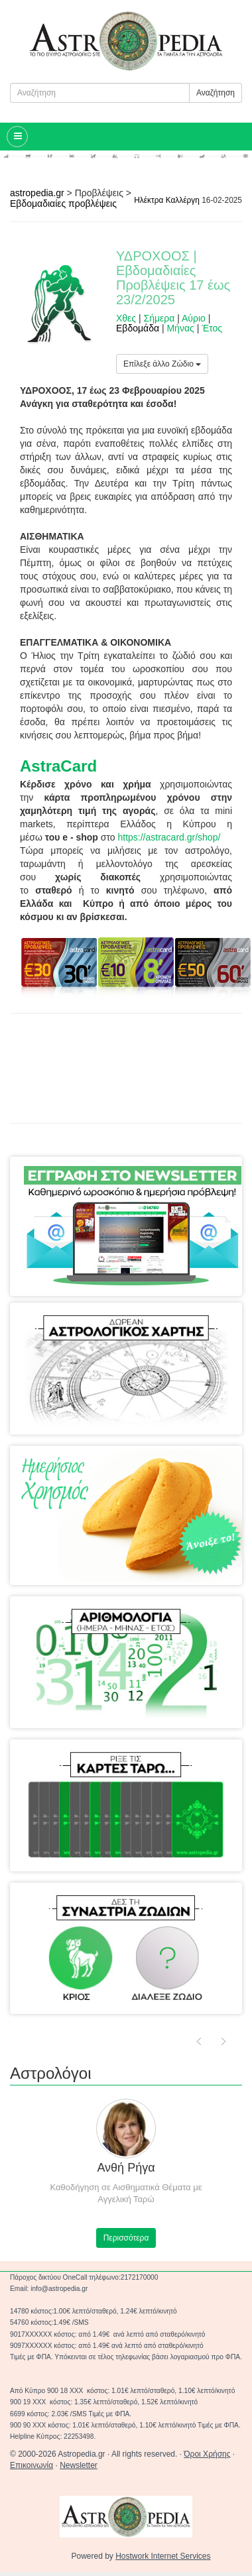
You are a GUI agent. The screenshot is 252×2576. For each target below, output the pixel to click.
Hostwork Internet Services (162, 2556)
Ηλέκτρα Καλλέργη (167, 200)
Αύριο (194, 318)
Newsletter (78, 2465)
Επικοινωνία (31, 2465)
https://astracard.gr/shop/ (168, 837)
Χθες (126, 318)
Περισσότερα (126, 2238)
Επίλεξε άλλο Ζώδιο (162, 364)
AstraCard (58, 766)
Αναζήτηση (215, 92)
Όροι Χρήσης (207, 2454)
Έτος (212, 328)
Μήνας (180, 328)
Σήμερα (159, 318)
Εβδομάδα (137, 328)
